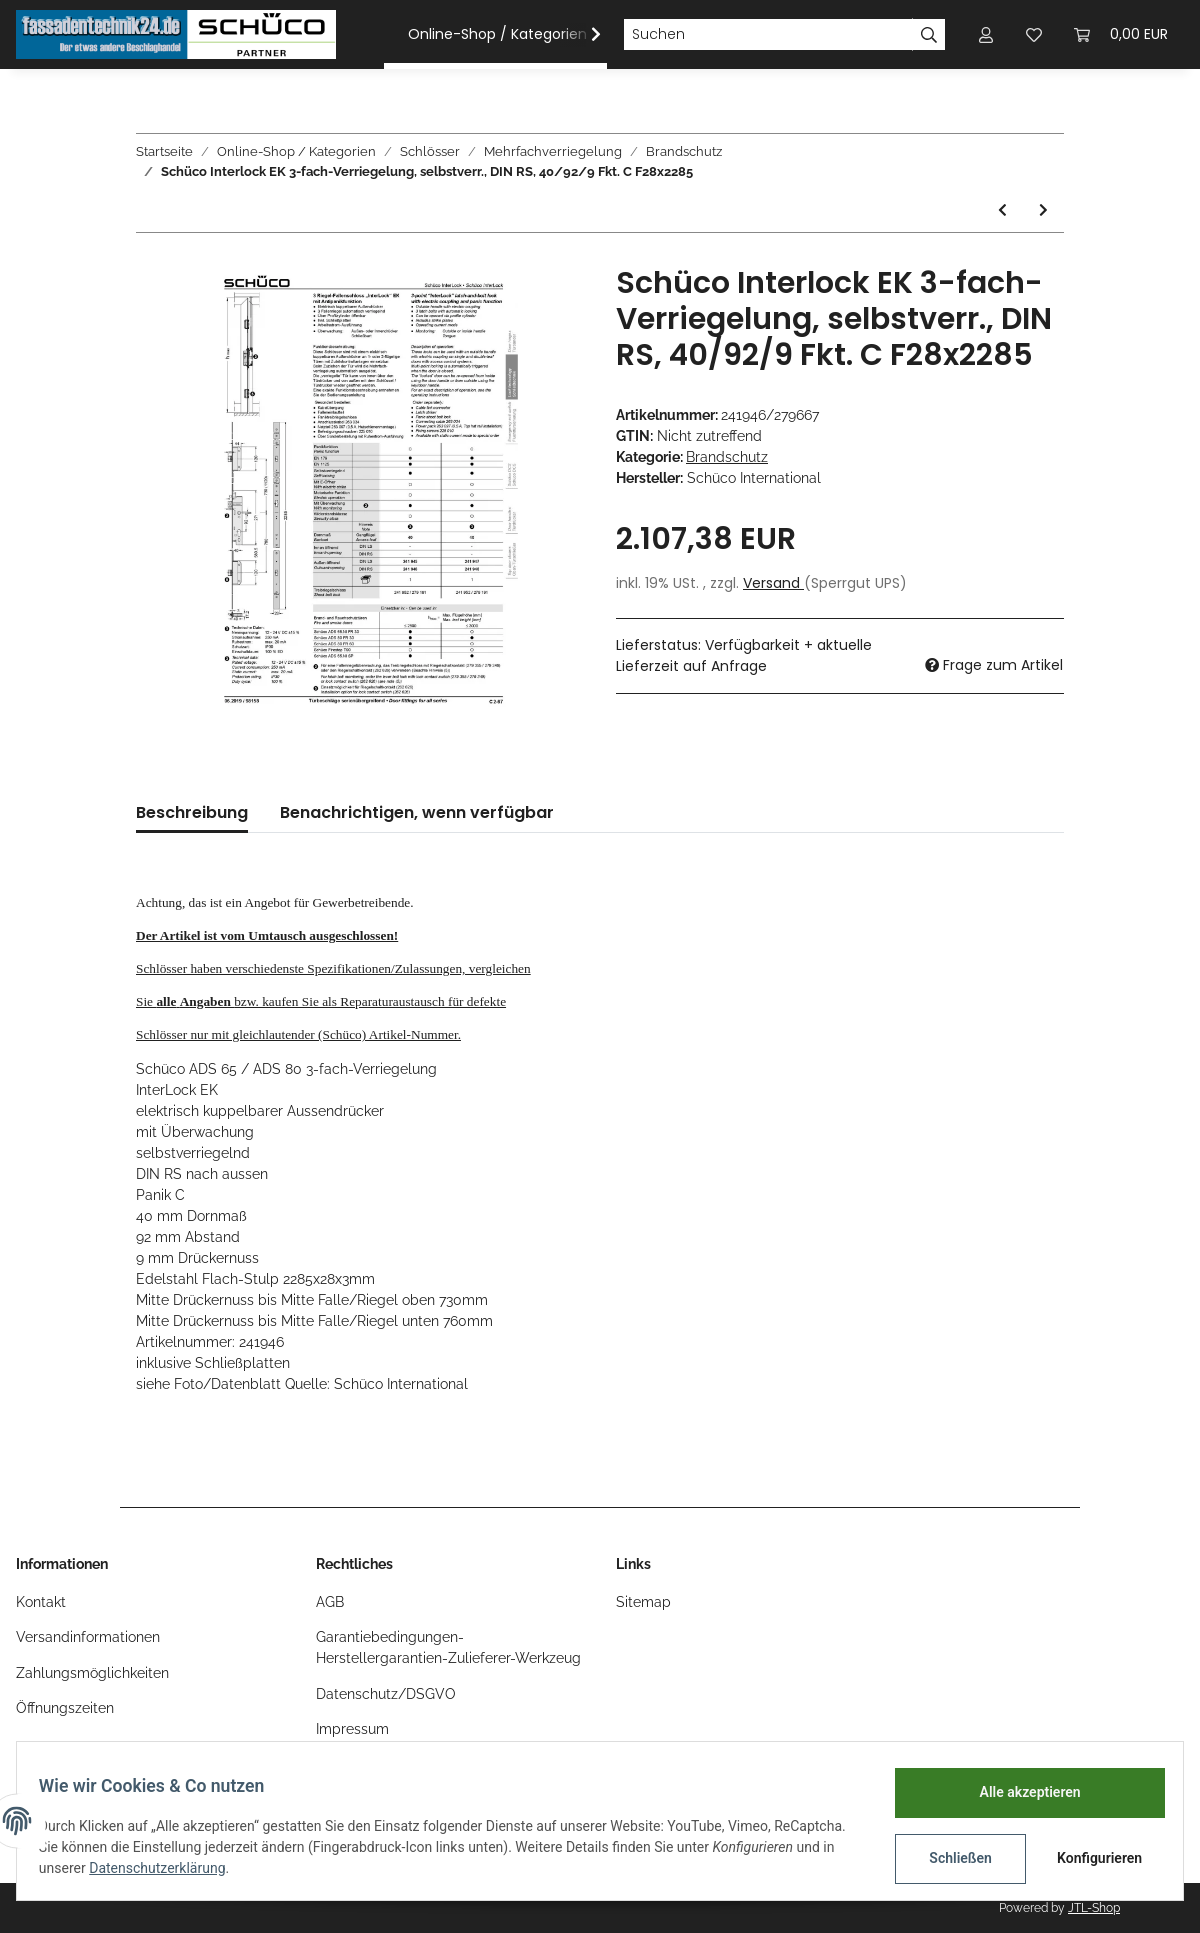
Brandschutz (727, 457)
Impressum (352, 1729)
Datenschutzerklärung (293, 1868)
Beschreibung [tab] (192, 812)
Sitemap (643, 1602)
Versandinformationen (88, 1637)
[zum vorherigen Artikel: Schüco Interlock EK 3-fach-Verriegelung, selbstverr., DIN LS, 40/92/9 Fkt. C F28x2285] (1002, 210)
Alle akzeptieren (1019, 1792)
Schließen (950, 1858)
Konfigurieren (1091, 1858)
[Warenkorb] (1121, 34)
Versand (773, 583)
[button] (986, 34)
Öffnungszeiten (65, 1708)
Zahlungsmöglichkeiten (92, 1673)
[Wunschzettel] (1034, 34)
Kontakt (41, 1602)
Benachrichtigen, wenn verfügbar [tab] (417, 812)
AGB (330, 1602)
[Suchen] (768, 35)
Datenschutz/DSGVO (386, 1694)
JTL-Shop (1094, 1908)
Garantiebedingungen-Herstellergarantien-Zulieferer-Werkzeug (448, 1647)
